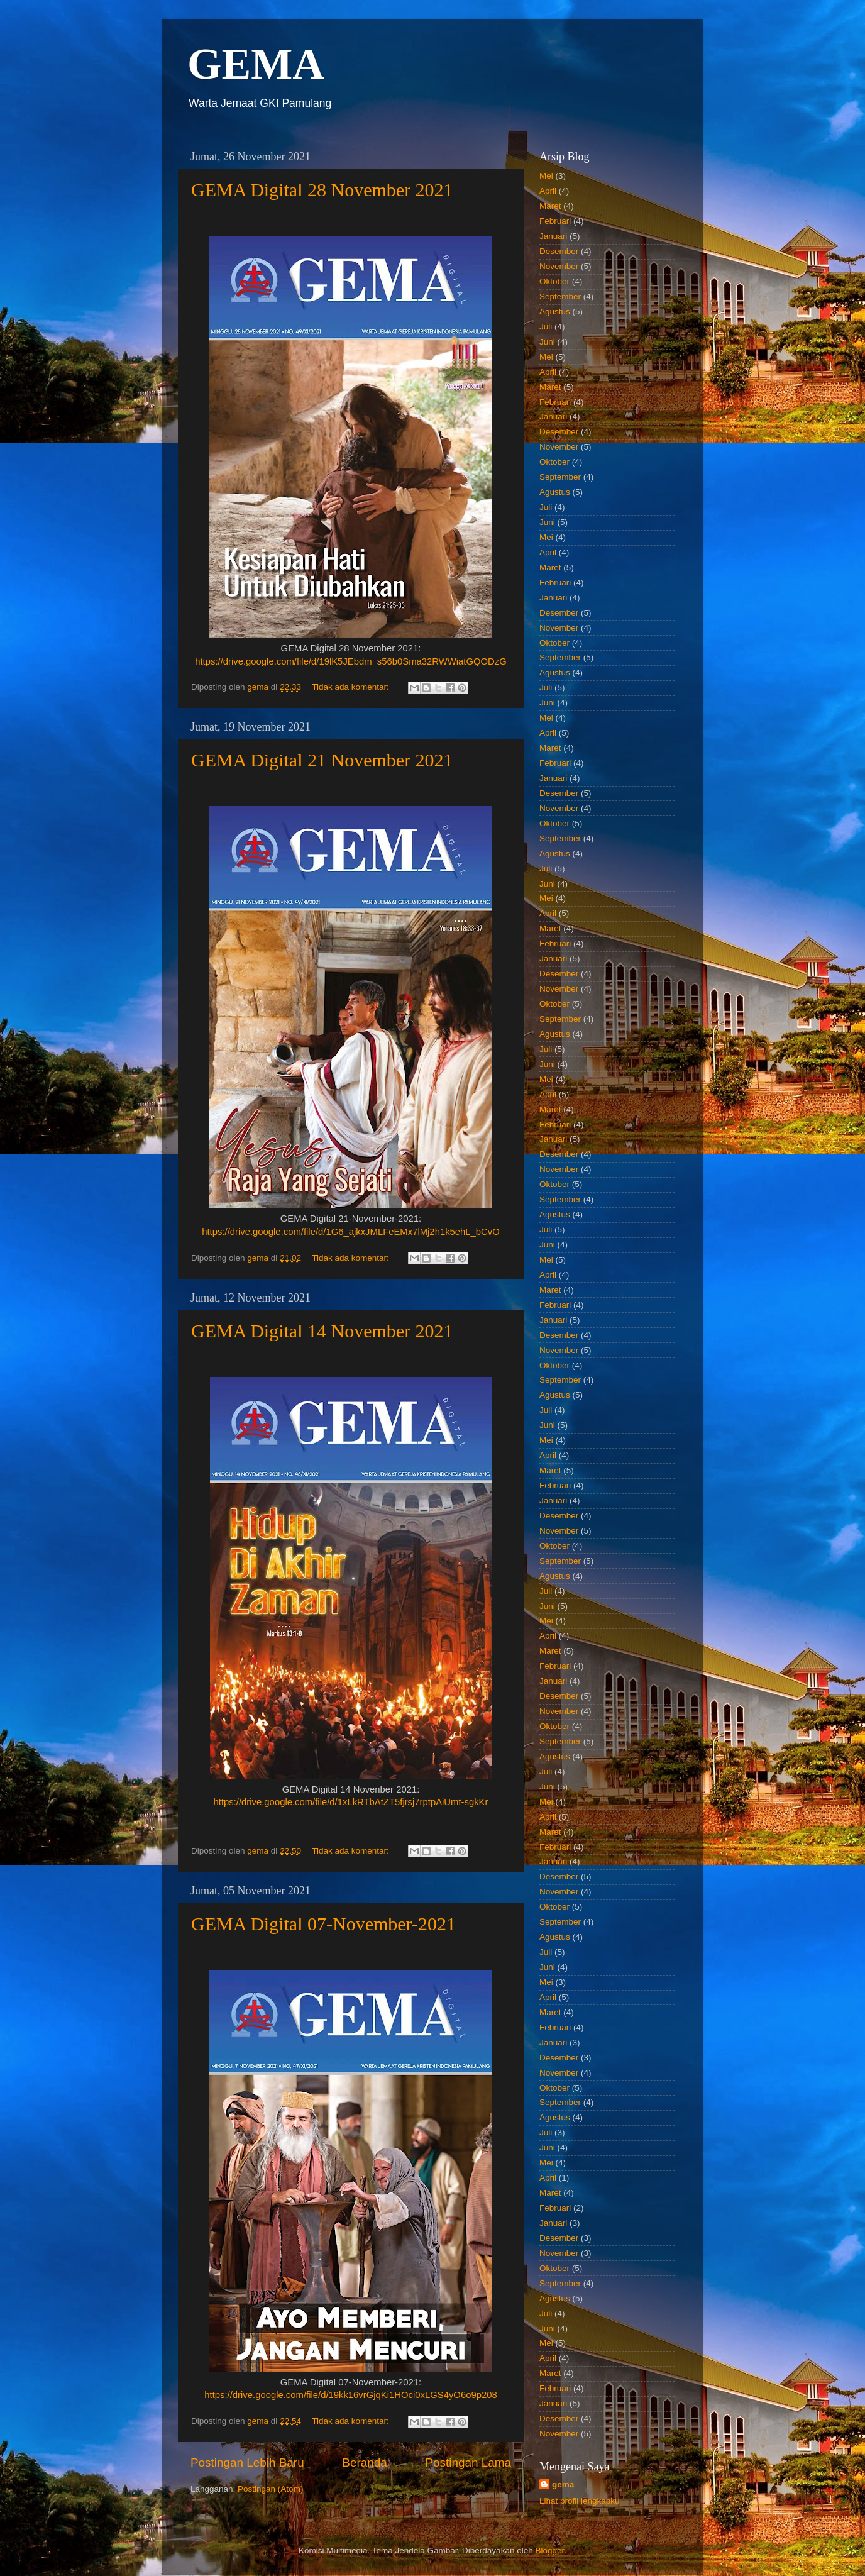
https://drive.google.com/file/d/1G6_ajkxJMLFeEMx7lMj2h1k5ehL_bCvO (351, 1232)
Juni (547, 341)
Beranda (364, 2462)
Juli (545, 326)
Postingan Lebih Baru (247, 2462)
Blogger (549, 2550)
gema (563, 2484)
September (560, 296)
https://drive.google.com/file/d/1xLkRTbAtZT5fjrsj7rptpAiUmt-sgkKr (351, 1802)
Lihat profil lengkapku (579, 2501)
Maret (550, 206)
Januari (553, 236)
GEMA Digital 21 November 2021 (322, 759)
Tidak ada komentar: (351, 687)
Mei (546, 175)
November (558, 266)
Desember (558, 251)
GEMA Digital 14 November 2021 (322, 1330)
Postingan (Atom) (270, 2489)
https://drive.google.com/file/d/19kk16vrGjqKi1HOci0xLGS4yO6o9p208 (350, 2395)
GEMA (255, 64)
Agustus (554, 311)
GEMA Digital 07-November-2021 (323, 1923)
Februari (555, 221)
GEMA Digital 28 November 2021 (322, 189)
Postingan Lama (468, 2462)
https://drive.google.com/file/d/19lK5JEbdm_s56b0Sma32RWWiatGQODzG (351, 661)
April (547, 191)
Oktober (554, 281)
